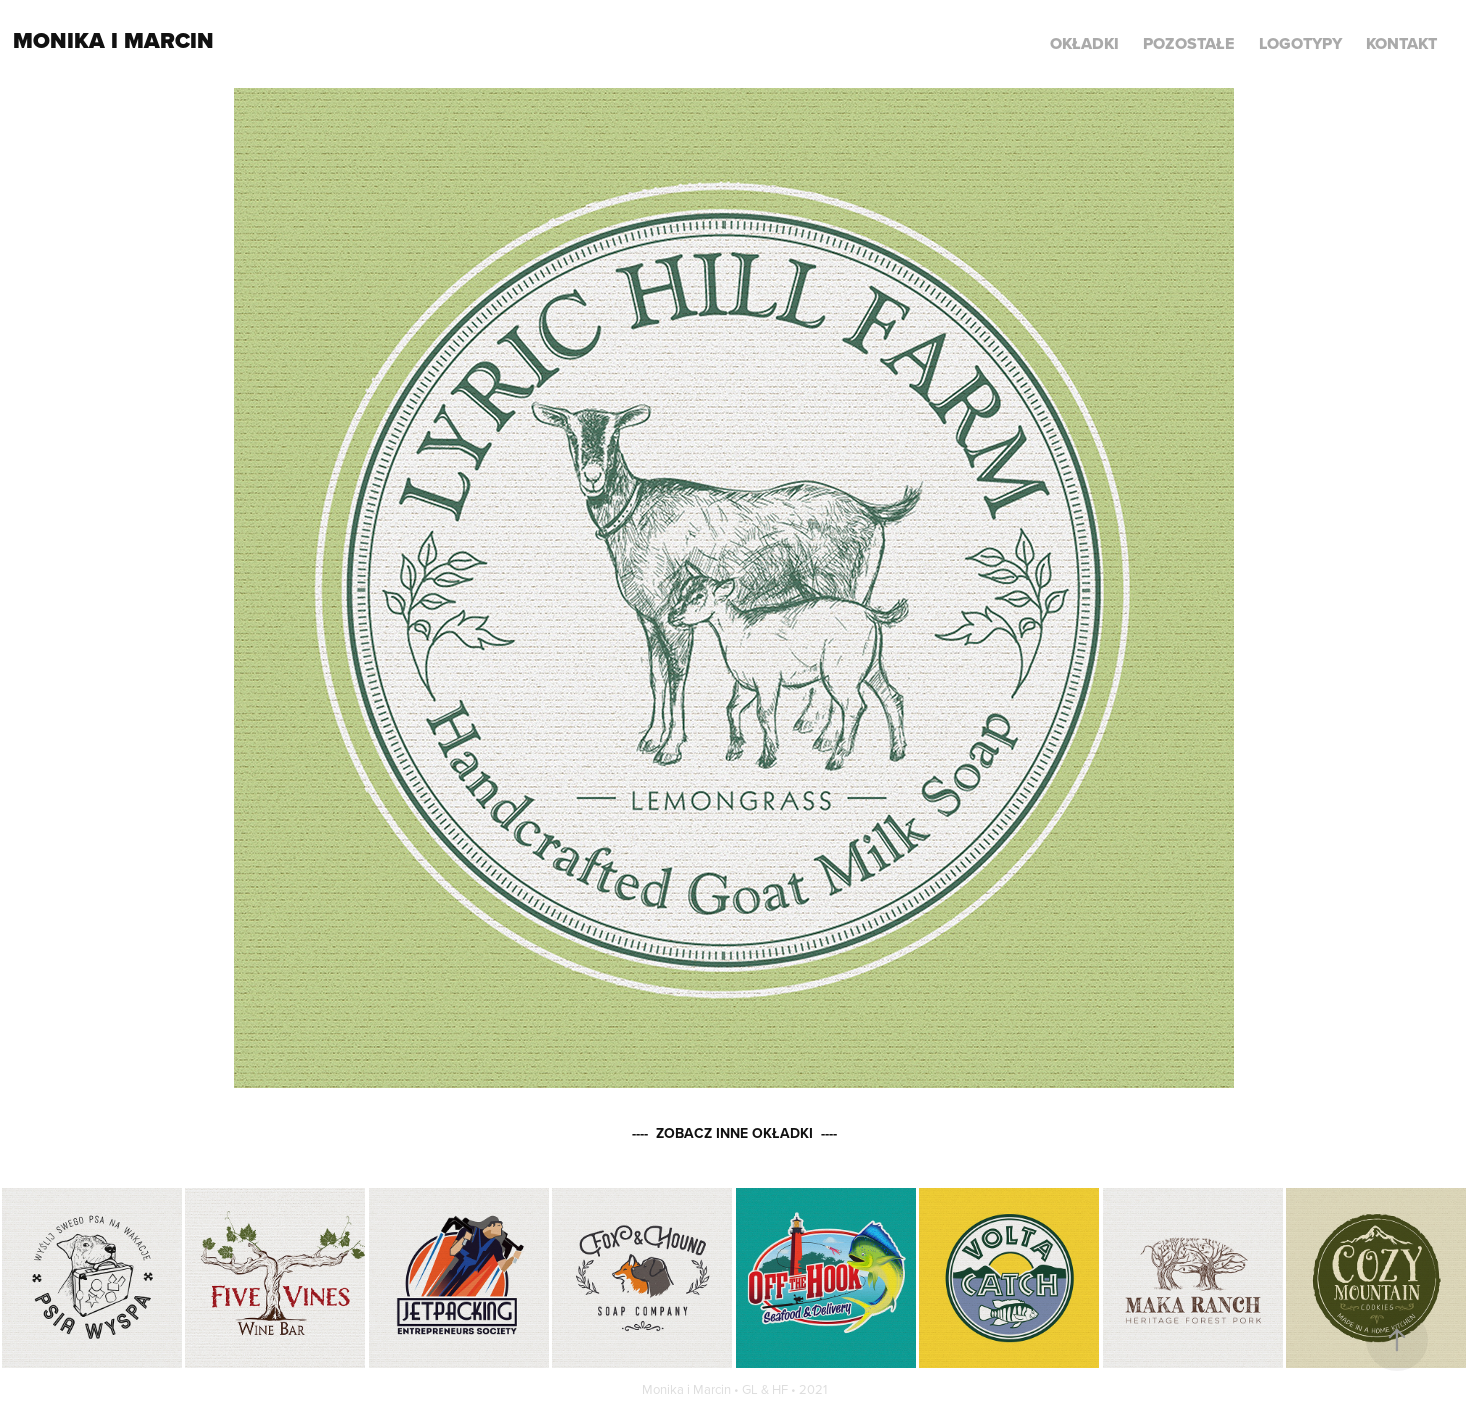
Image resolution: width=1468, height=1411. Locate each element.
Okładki (1084, 43)
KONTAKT (1401, 43)
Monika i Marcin (113, 40)
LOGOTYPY (1300, 43)
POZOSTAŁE (1188, 43)
